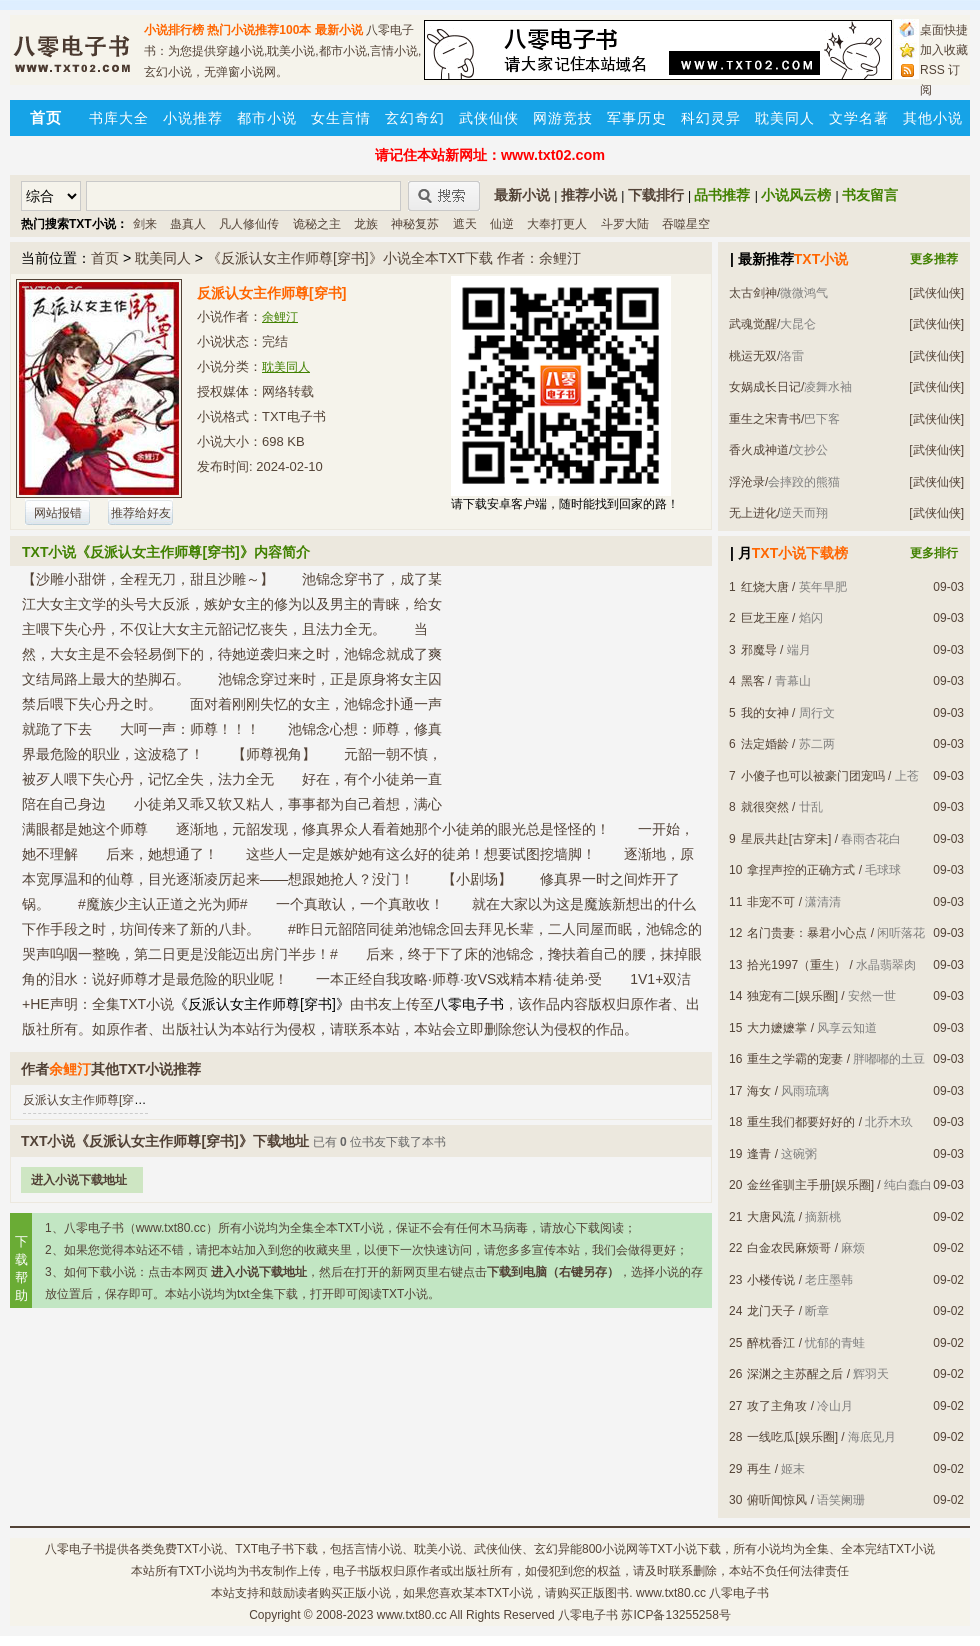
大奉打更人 (557, 224)
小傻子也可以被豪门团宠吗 (813, 776)
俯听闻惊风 (777, 1500)
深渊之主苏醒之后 (795, 1374)
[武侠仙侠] (936, 293)
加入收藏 (944, 50)
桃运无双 (753, 356)
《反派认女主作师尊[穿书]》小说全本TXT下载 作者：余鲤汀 (394, 258)
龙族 (366, 224)
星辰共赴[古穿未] (786, 839)
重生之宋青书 (765, 419)
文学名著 (859, 118)
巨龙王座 (765, 618)
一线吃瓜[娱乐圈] (792, 1437)
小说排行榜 (174, 30)
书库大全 (119, 118)
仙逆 (502, 224)
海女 (759, 1091)
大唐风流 (771, 1217)
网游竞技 (563, 118)
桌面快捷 (944, 30)
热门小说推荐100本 (259, 30)
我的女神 (765, 713)
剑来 (145, 224)
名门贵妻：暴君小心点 (807, 933)
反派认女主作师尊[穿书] (86, 1100)
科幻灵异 (711, 118)
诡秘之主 (317, 224)
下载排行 (656, 195)
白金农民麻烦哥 (789, 1248)
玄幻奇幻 (415, 118)
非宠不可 (771, 902)
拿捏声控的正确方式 (801, 870)
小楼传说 (771, 1280)
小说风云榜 (796, 195)
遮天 (465, 224)
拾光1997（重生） (796, 965)
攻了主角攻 (777, 1406)
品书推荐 (722, 195)
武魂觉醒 (753, 324)
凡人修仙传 (249, 224)
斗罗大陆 (625, 224)
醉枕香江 (771, 1343)
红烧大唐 (765, 587)
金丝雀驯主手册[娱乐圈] (810, 1185)
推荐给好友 (141, 513)
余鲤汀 (280, 317)
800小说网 (610, 1549)
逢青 (759, 1154)
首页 (105, 258)
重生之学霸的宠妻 (795, 1059)
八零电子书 (75, 1549)
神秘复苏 (415, 224)
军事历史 (637, 118)
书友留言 (870, 195)
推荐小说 (589, 195)
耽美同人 (785, 118)
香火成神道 (759, 450)
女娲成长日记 (765, 387)
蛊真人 (188, 224)
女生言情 (341, 118)
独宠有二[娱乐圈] (792, 996)
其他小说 (933, 118)
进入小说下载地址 (79, 1180)
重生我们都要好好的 (801, 1122)
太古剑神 (753, 293)
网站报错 (58, 513)
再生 (759, 1469)
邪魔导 (759, 650)
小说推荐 (193, 118)
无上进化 (753, 513)
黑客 (753, 681)
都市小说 (267, 118)
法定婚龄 (765, 744)
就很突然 (765, 807)
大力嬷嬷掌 (777, 1028)
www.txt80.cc (412, 1615)
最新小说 (339, 30)
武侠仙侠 (489, 118)
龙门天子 (771, 1311)
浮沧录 (747, 482)
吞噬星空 (686, 224)
